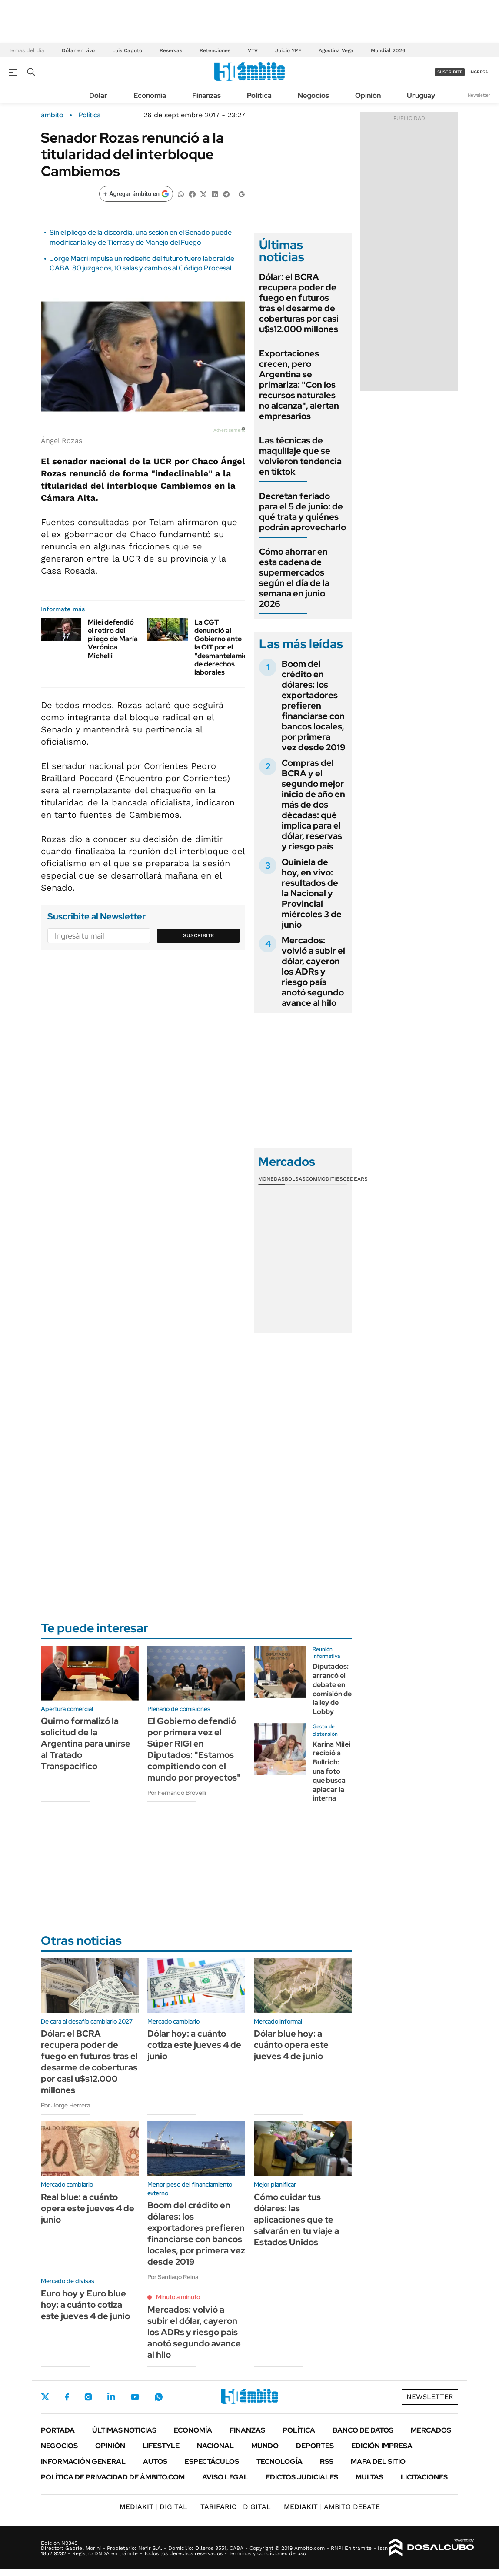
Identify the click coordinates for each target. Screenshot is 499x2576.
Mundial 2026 (388, 50)
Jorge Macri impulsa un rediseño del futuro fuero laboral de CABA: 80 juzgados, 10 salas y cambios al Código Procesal (142, 263)
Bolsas (295, 1179)
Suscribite (198, 935)
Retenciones (215, 50)
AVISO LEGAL (225, 2477)
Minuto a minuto (178, 2297)
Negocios (313, 95)
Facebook (67, 2397)
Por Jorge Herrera (65, 2105)
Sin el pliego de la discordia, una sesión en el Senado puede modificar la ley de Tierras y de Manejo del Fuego (141, 237)
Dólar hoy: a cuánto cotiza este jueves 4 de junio (194, 2045)
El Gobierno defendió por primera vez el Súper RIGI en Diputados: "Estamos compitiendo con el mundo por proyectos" (194, 1749)
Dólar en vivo (78, 50)
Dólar (98, 95)
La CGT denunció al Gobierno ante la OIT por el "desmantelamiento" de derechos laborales (228, 647)
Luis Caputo (127, 50)
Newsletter (479, 95)
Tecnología (279, 2461)
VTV (253, 50)
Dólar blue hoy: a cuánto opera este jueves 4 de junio (291, 2045)
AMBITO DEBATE (332, 2507)
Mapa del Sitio (378, 2461)
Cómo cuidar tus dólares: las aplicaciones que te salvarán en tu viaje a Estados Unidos (296, 2219)
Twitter (45, 2396)
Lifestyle (161, 2445)
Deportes (315, 2445)
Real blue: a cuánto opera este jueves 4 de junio (87, 2208)
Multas (369, 2477)
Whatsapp (159, 2397)
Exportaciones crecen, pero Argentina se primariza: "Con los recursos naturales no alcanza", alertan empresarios (299, 385)
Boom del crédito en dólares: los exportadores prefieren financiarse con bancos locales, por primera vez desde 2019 (314, 705)
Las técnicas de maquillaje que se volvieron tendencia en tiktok (300, 456)
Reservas (171, 50)
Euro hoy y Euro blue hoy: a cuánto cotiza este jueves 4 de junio (85, 2305)
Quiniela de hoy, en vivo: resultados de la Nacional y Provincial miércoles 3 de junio (312, 893)
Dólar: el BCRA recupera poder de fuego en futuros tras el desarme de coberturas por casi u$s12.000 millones (299, 303)
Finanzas (206, 95)
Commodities (324, 1179)
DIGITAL (153, 2507)
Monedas (271, 1179)
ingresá (478, 72)
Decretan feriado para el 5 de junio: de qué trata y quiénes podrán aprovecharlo (302, 511)
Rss (326, 2461)
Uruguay (421, 95)
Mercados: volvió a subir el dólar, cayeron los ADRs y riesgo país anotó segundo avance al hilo (313, 971)
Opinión (368, 95)
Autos (155, 2461)
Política (259, 95)
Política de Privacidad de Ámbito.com (113, 2477)
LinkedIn (111, 2397)
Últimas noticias (124, 2430)
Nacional (215, 2445)
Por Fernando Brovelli (176, 1793)
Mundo (265, 2445)
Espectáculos (212, 2461)
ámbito (52, 115)
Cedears (355, 1179)
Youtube (134, 2397)
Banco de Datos (363, 2430)
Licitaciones (424, 2477)
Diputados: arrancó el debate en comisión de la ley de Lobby (332, 1689)
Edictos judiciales (302, 2477)
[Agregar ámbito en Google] (136, 194)
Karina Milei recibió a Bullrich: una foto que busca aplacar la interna (331, 1771)
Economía (149, 95)
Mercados (431, 2430)
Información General (83, 2461)
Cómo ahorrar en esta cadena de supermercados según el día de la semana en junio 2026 (294, 577)
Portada (58, 2430)
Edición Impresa (382, 2445)
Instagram (88, 2397)
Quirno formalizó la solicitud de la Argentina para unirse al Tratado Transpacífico (85, 1743)
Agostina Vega (336, 50)
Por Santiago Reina (172, 2277)
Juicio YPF (288, 50)
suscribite (449, 72)
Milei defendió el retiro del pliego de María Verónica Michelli (113, 639)
